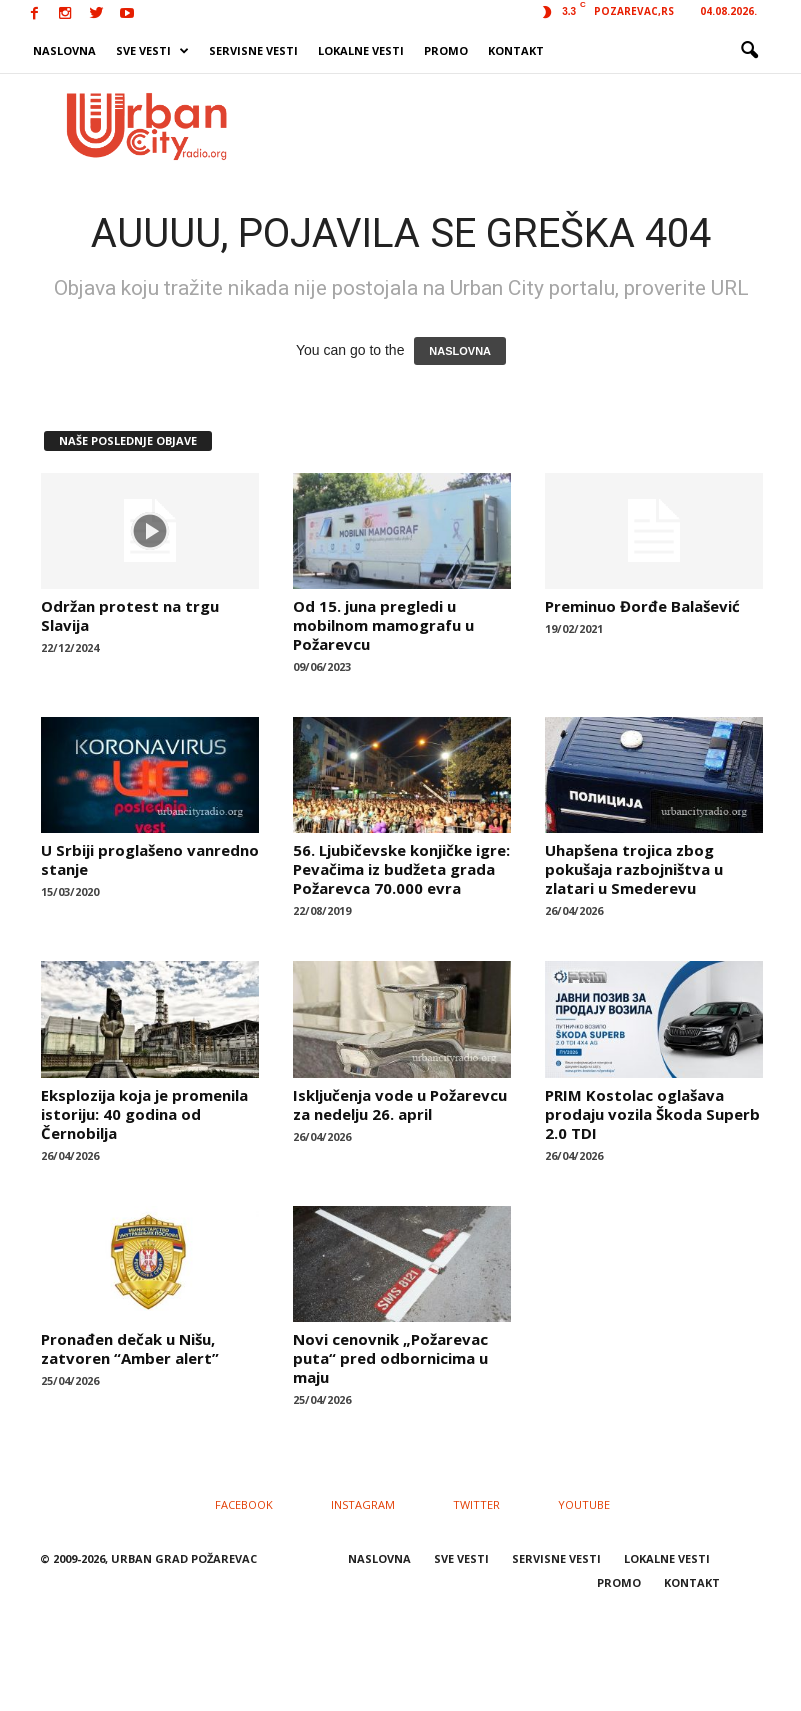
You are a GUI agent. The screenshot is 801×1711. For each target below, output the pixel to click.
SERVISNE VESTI (253, 50)
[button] (749, 51)
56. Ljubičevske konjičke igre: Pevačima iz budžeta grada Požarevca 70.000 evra (401, 869)
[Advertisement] (525, 126)
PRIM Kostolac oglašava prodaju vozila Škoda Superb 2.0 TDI (652, 1114)
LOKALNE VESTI (361, 50)
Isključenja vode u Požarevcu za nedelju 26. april (400, 1104)
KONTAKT (516, 50)
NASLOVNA (64, 50)
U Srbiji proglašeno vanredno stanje (150, 859)
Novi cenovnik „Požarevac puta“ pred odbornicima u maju (390, 1358)
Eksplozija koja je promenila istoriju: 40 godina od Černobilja (144, 1114)
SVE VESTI (152, 51)
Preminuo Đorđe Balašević (642, 606)
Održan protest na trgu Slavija (130, 615)
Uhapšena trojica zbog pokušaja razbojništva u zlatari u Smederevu (634, 869)
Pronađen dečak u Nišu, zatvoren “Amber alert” (130, 1348)
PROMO (446, 50)
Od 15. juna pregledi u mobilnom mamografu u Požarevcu (383, 625)
